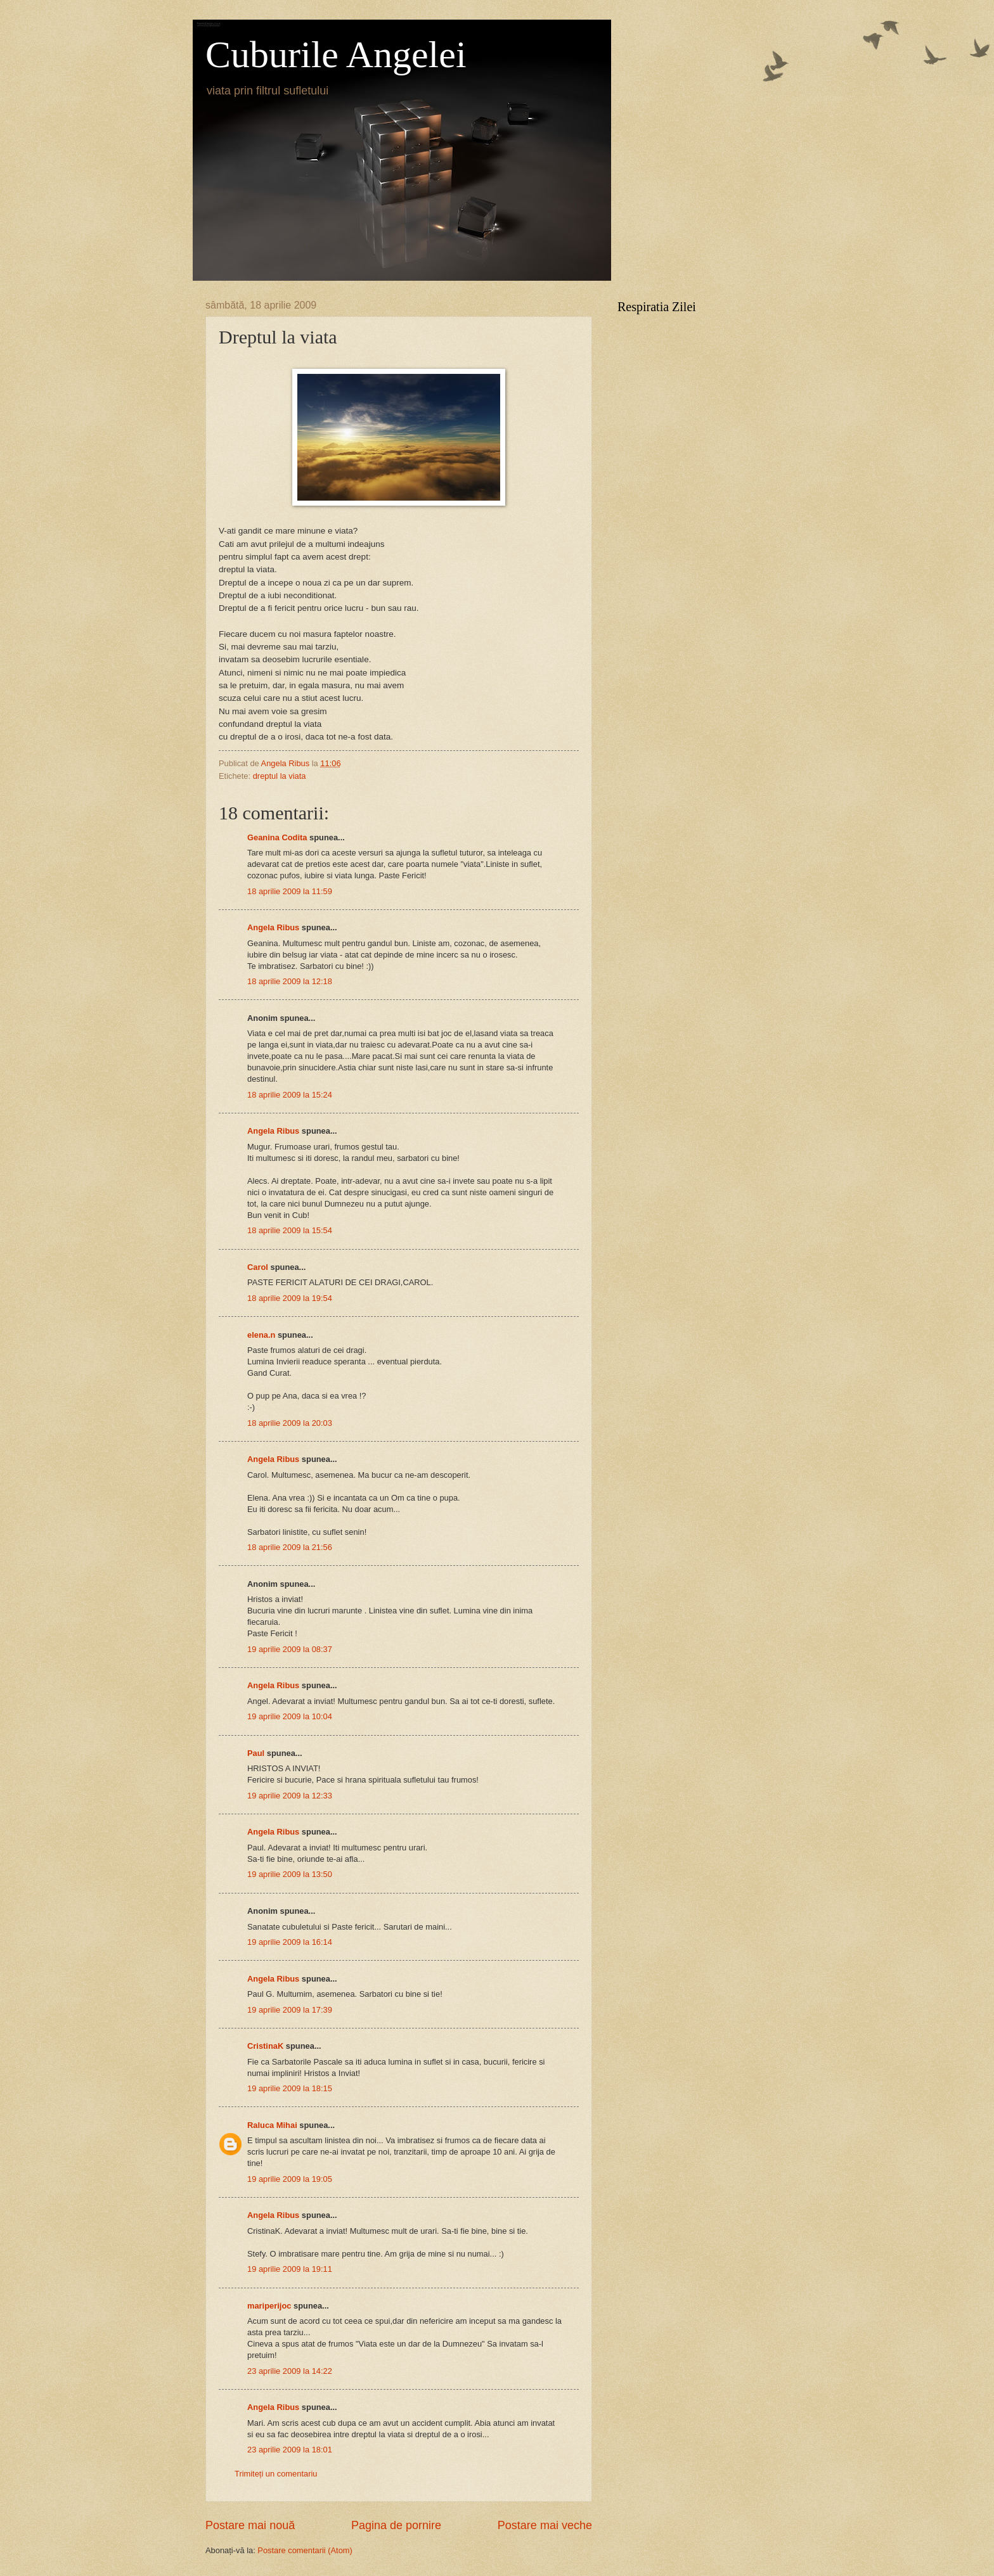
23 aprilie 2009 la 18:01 (289, 2449)
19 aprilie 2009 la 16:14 (289, 1942)
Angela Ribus (273, 927)
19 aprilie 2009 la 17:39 (289, 2010)
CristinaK (265, 2046)
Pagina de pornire (396, 2525)
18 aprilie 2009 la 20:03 (289, 1423)
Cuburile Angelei (336, 54)
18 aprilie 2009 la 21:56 (289, 1547)
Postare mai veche (545, 2525)
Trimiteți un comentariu (276, 2473)
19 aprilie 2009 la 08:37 (289, 1649)
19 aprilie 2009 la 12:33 (289, 1795)
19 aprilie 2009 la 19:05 (289, 2179)
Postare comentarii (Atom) (304, 2550)
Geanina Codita (277, 837)
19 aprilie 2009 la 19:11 (289, 2269)
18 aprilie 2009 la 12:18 (289, 981)
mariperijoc (269, 2305)
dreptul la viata (279, 776)
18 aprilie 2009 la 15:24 (289, 1094)
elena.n (261, 1335)
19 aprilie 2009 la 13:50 (289, 1874)
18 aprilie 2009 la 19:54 (289, 1298)
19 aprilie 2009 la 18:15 (289, 2088)
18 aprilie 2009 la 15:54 (289, 1230)
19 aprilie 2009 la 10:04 (289, 1716)
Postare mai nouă (250, 2525)
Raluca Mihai (272, 2125)
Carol (257, 1267)
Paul (255, 1753)
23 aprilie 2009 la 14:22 (289, 2371)
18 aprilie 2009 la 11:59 (289, 891)
